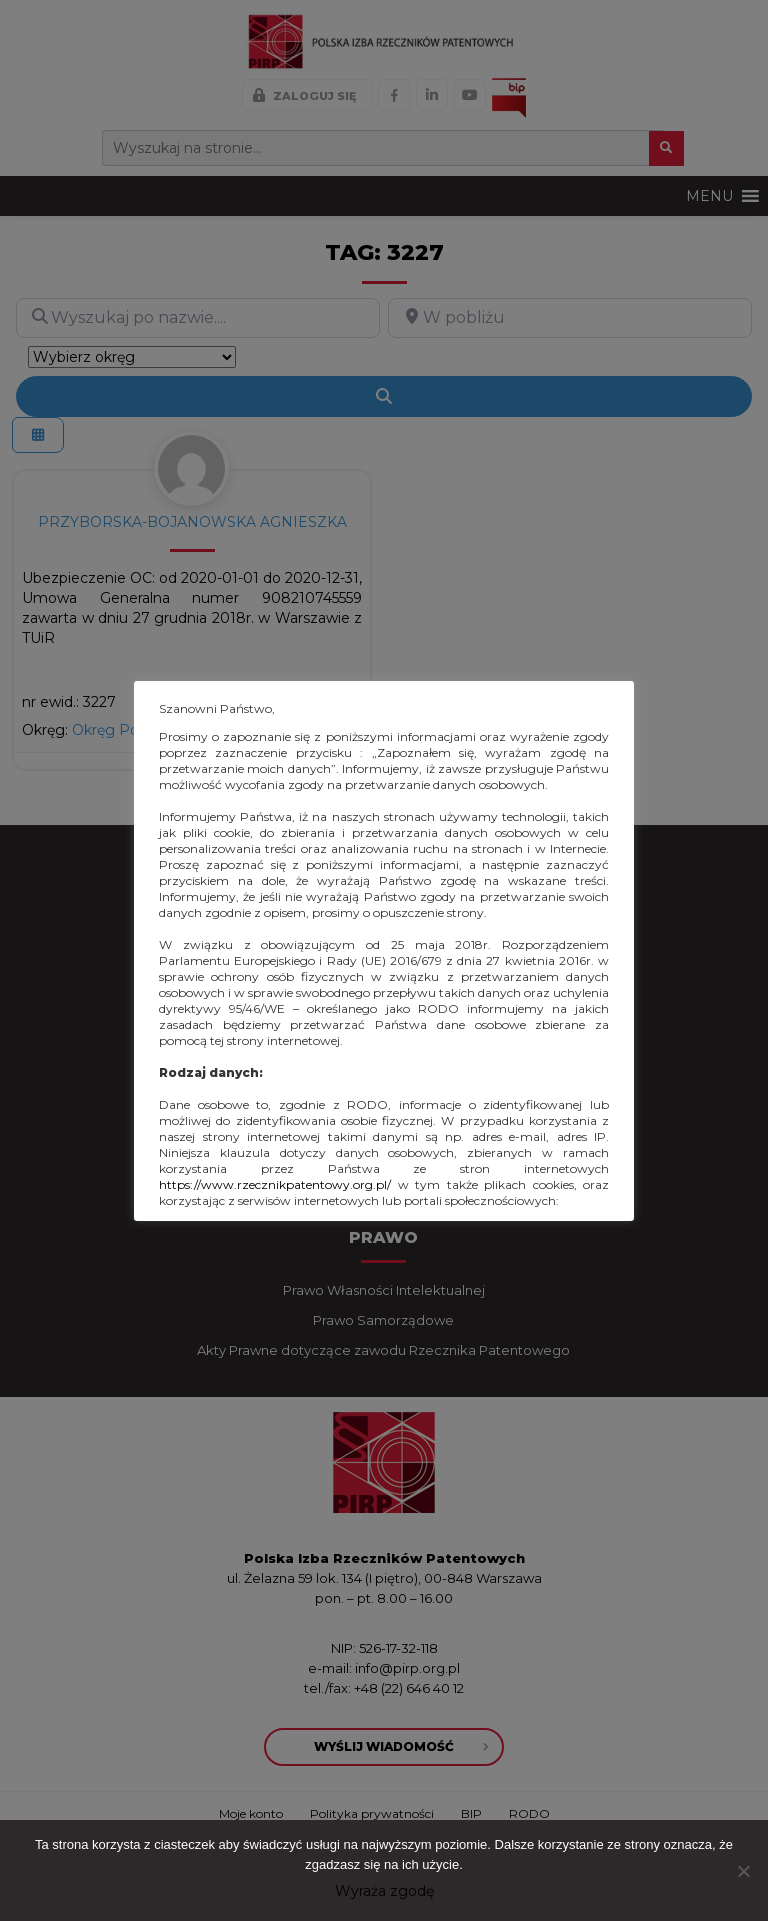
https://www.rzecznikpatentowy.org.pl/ (275, 1184)
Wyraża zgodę (384, 1891)
